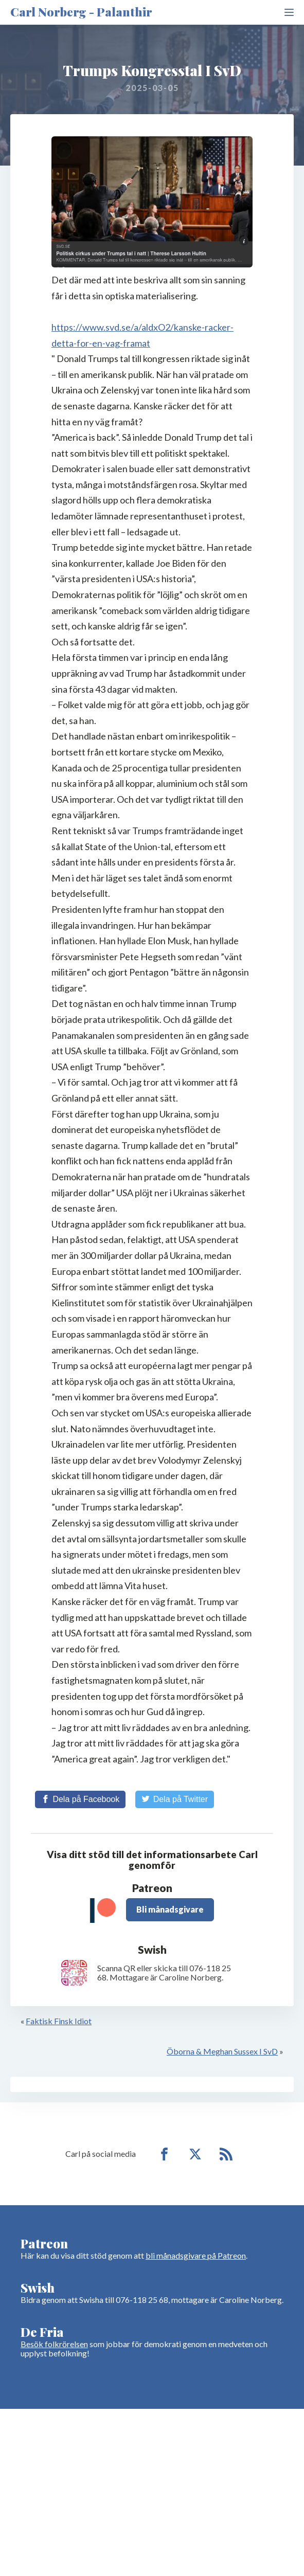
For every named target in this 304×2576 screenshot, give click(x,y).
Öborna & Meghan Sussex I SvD (222, 2051)
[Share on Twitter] (174, 1799)
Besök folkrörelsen (54, 2344)
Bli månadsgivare (170, 1909)
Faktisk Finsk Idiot (59, 2021)
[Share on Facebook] (80, 1799)
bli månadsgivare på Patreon (196, 2255)
